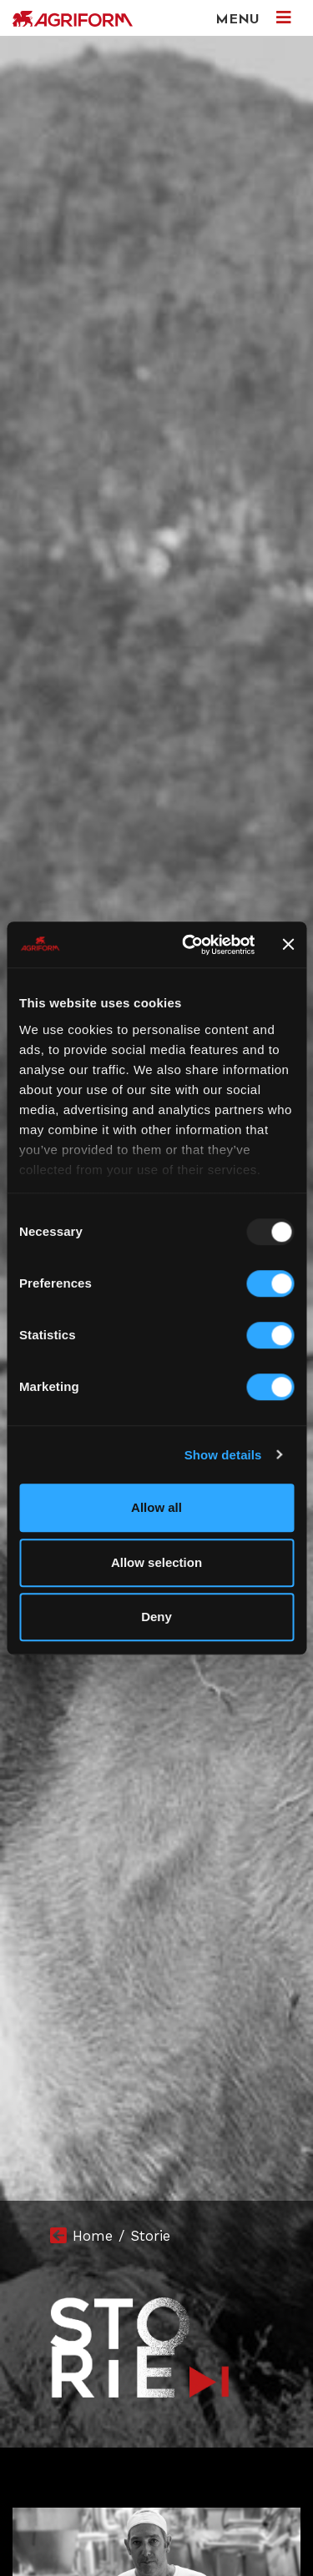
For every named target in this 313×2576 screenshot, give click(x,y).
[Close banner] (288, 945)
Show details (223, 1455)
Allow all (156, 1507)
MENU (253, 18)
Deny (156, 1616)
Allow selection (156, 1562)
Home (93, 2235)
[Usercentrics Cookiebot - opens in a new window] (189, 945)
